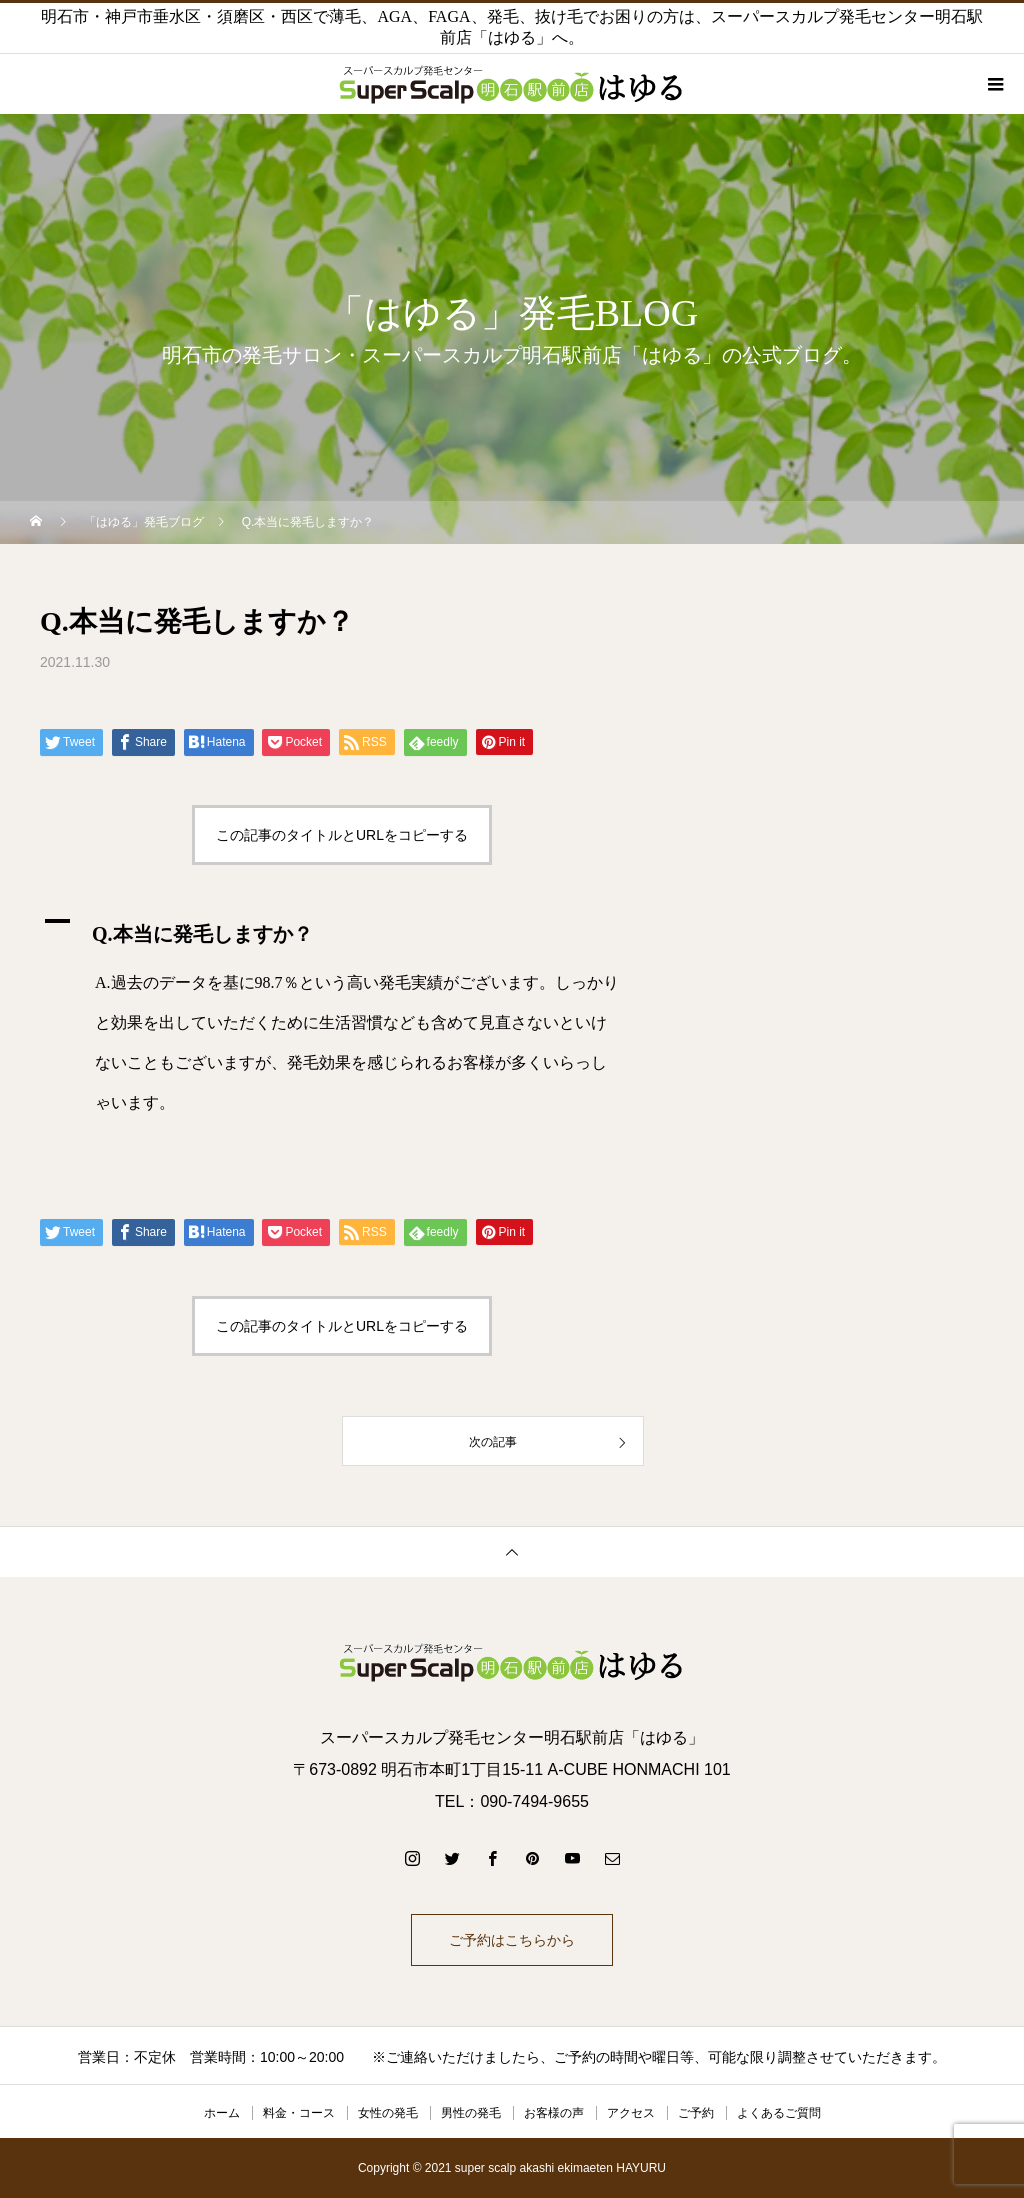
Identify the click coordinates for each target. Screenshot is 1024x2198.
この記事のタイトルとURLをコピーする (342, 835)
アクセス (631, 2113)
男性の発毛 (471, 2113)
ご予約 (696, 2113)
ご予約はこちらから (512, 1940)
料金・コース (299, 2113)
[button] (342, 929)
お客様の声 (554, 2113)
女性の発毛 (388, 2113)
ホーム (222, 2113)
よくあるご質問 (779, 2113)
